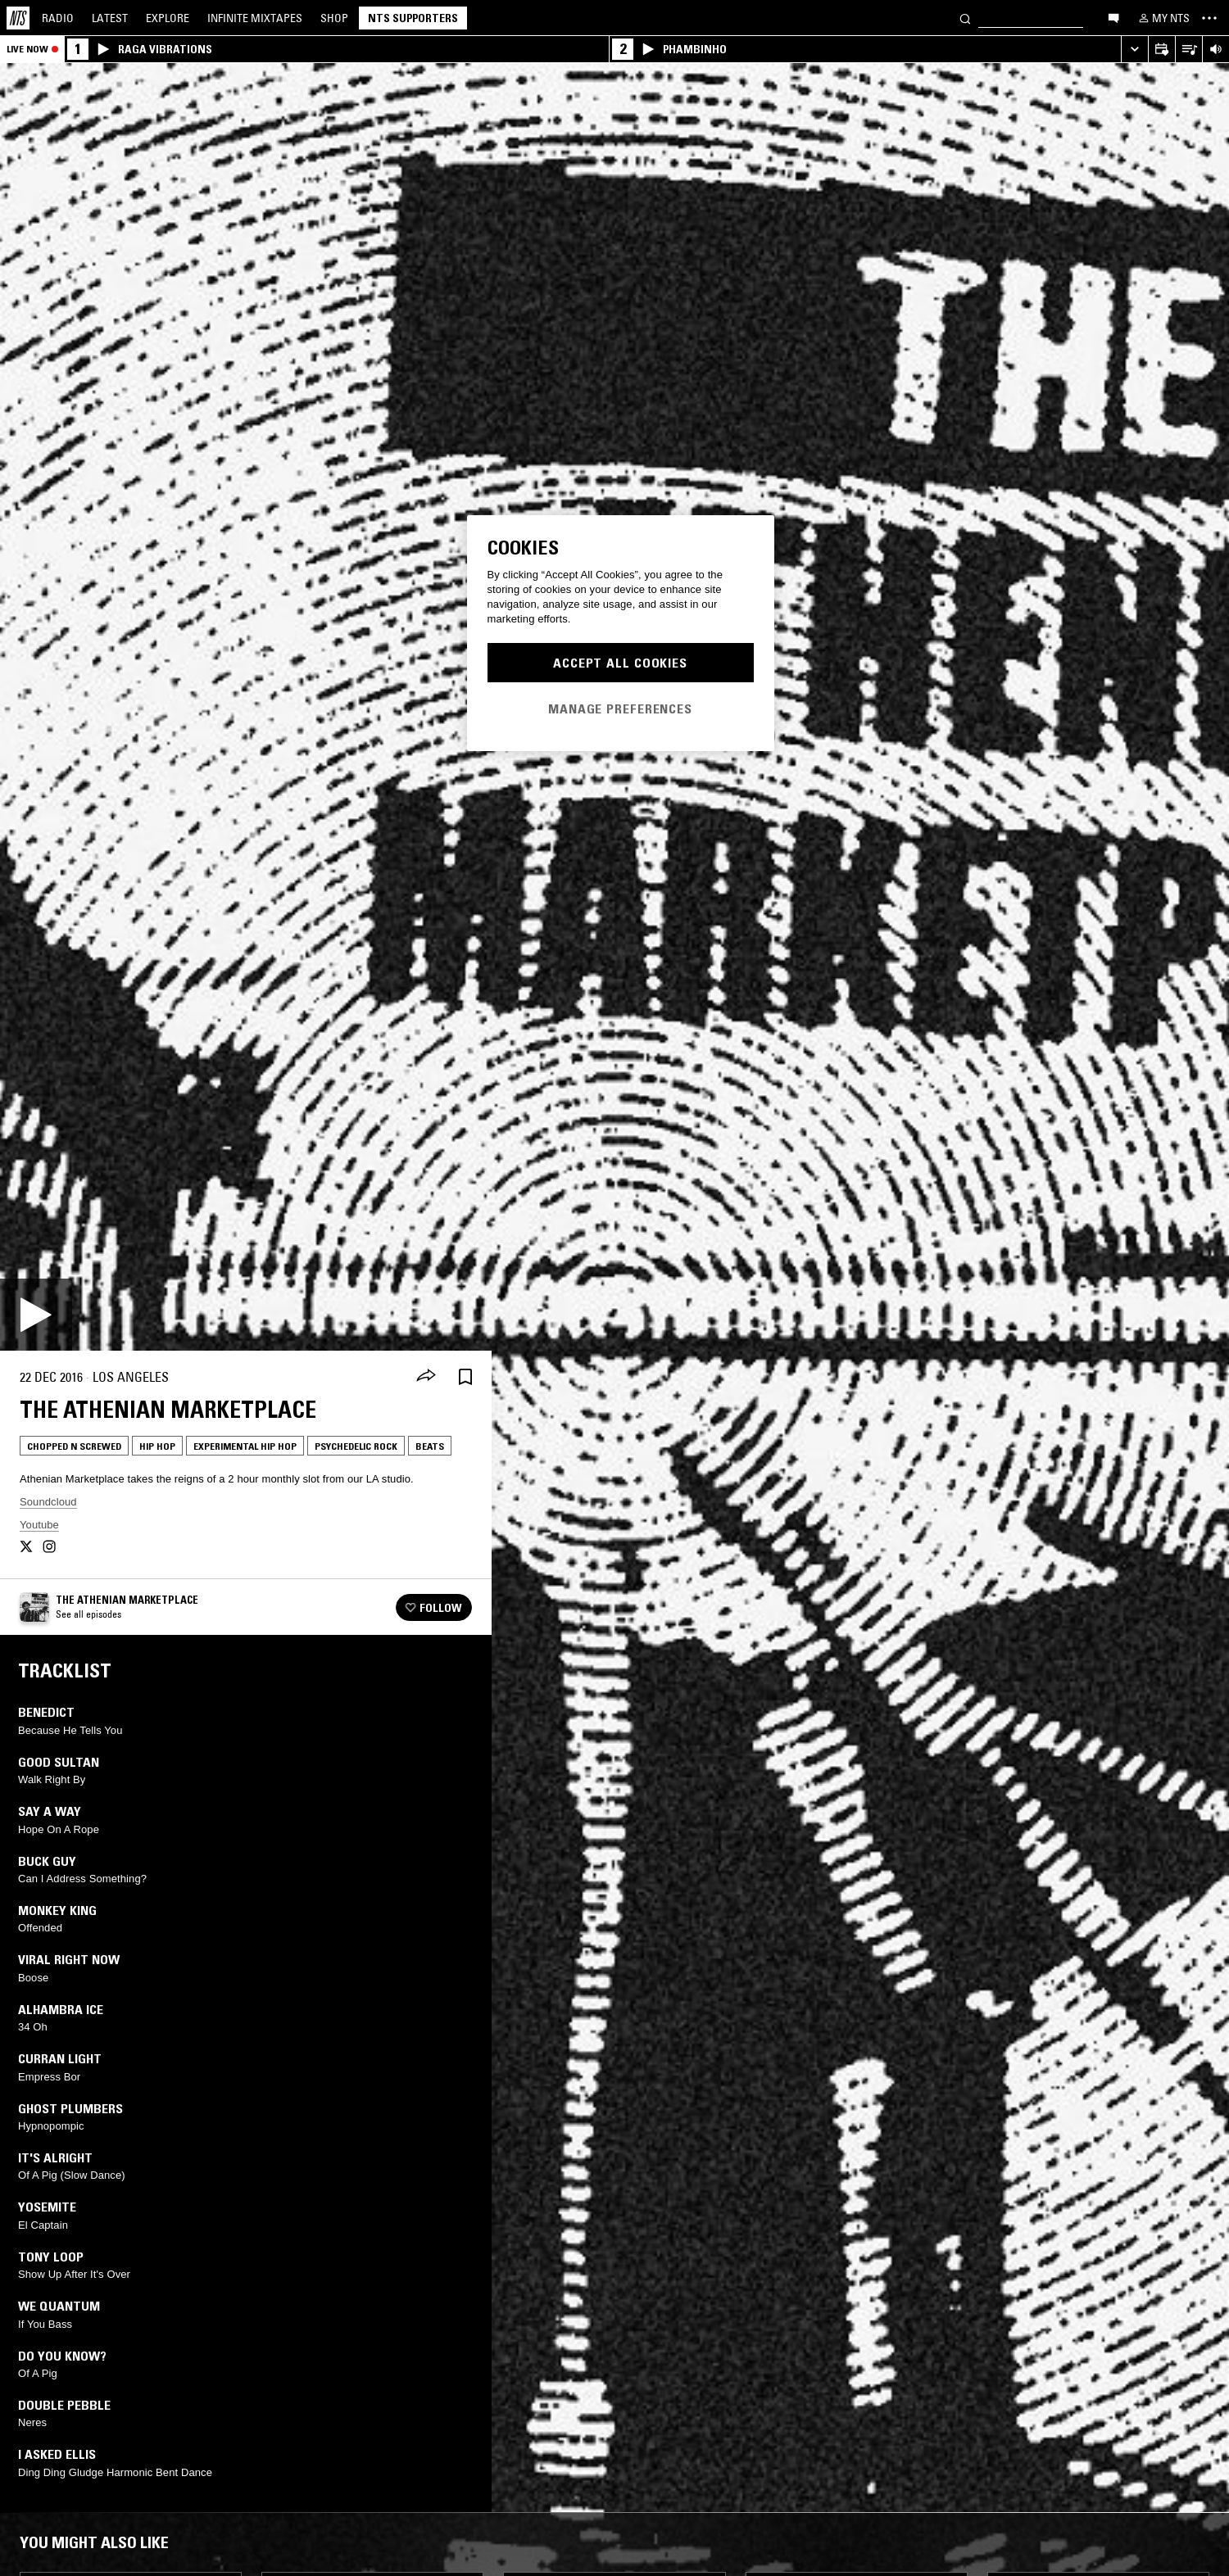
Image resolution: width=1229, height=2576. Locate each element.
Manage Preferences (620, 708)
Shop (334, 18)
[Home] (18, 18)
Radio (58, 18)
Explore (167, 18)
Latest (110, 18)
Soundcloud (48, 1502)
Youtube (39, 1525)
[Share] (426, 1377)
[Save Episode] (465, 1377)
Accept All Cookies (620, 662)
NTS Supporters (413, 18)
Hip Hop (157, 1446)
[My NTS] (1163, 18)
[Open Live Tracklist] (1188, 49)
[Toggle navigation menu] (1209, 18)
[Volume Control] (1215, 49)
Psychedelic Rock (356, 1446)
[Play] (36, 1315)
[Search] (965, 17)
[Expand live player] (1134, 49)
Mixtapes (254, 18)
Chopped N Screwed (74, 1446)
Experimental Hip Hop (245, 1446)
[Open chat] (1113, 17)
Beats (429, 1446)
